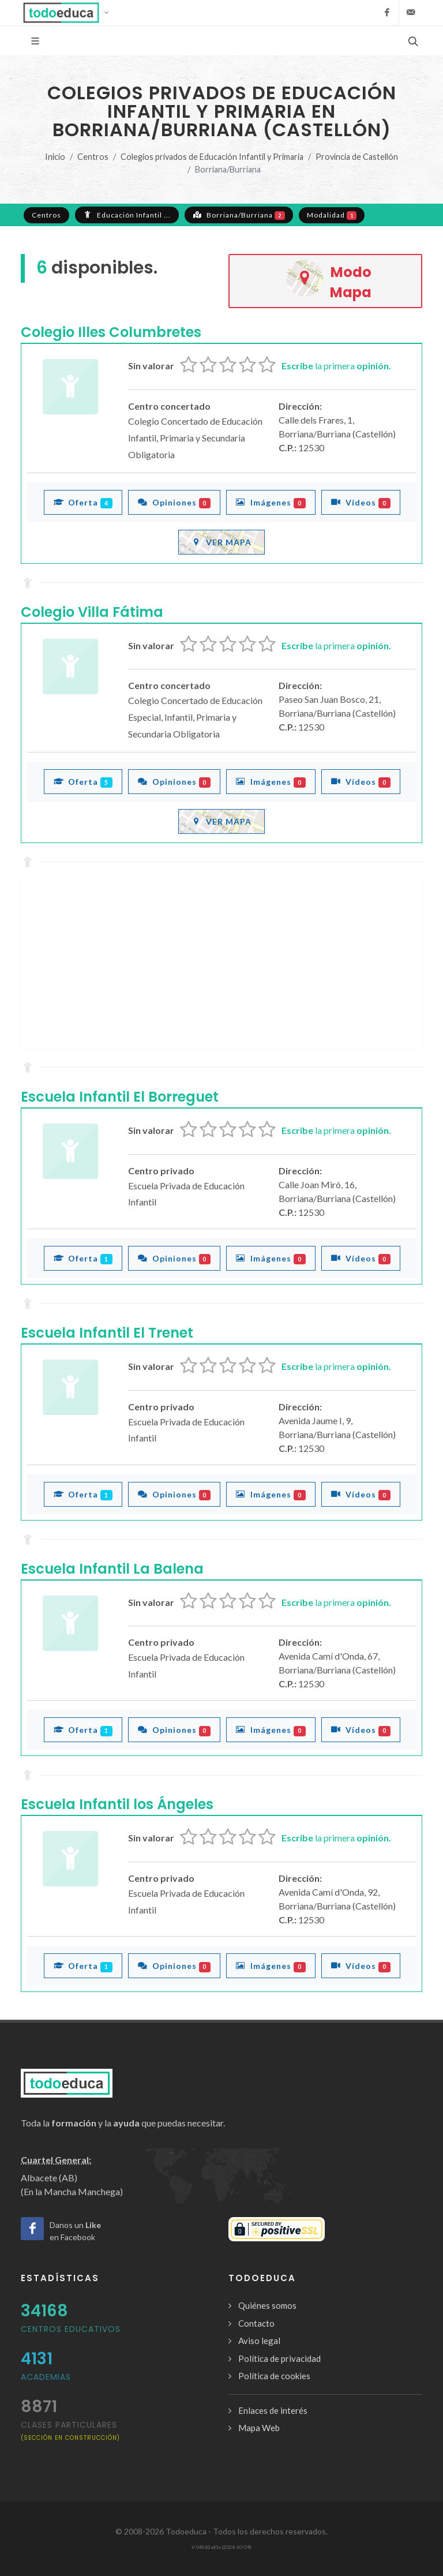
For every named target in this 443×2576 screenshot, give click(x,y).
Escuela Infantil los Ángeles (117, 1804)
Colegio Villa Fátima (92, 611)
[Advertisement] (221, 965)
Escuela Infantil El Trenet (107, 1332)
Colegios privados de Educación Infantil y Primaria (212, 157)
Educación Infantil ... (127, 214)
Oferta (83, 502)
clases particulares (70, 2430)
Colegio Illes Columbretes (111, 332)
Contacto (256, 2323)
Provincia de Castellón (357, 157)
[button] (69, 12)
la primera (336, 365)
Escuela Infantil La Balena (112, 1568)
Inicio (55, 157)
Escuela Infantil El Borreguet (120, 1096)
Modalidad (332, 215)
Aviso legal (259, 2340)
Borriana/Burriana (239, 214)
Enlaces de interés (272, 2410)
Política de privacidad (279, 2358)
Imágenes (271, 502)
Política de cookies (274, 2376)
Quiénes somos (267, 2305)
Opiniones (174, 502)
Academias (46, 2377)
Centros (92, 157)
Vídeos (361, 502)
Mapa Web (259, 2428)
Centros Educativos (71, 2329)
